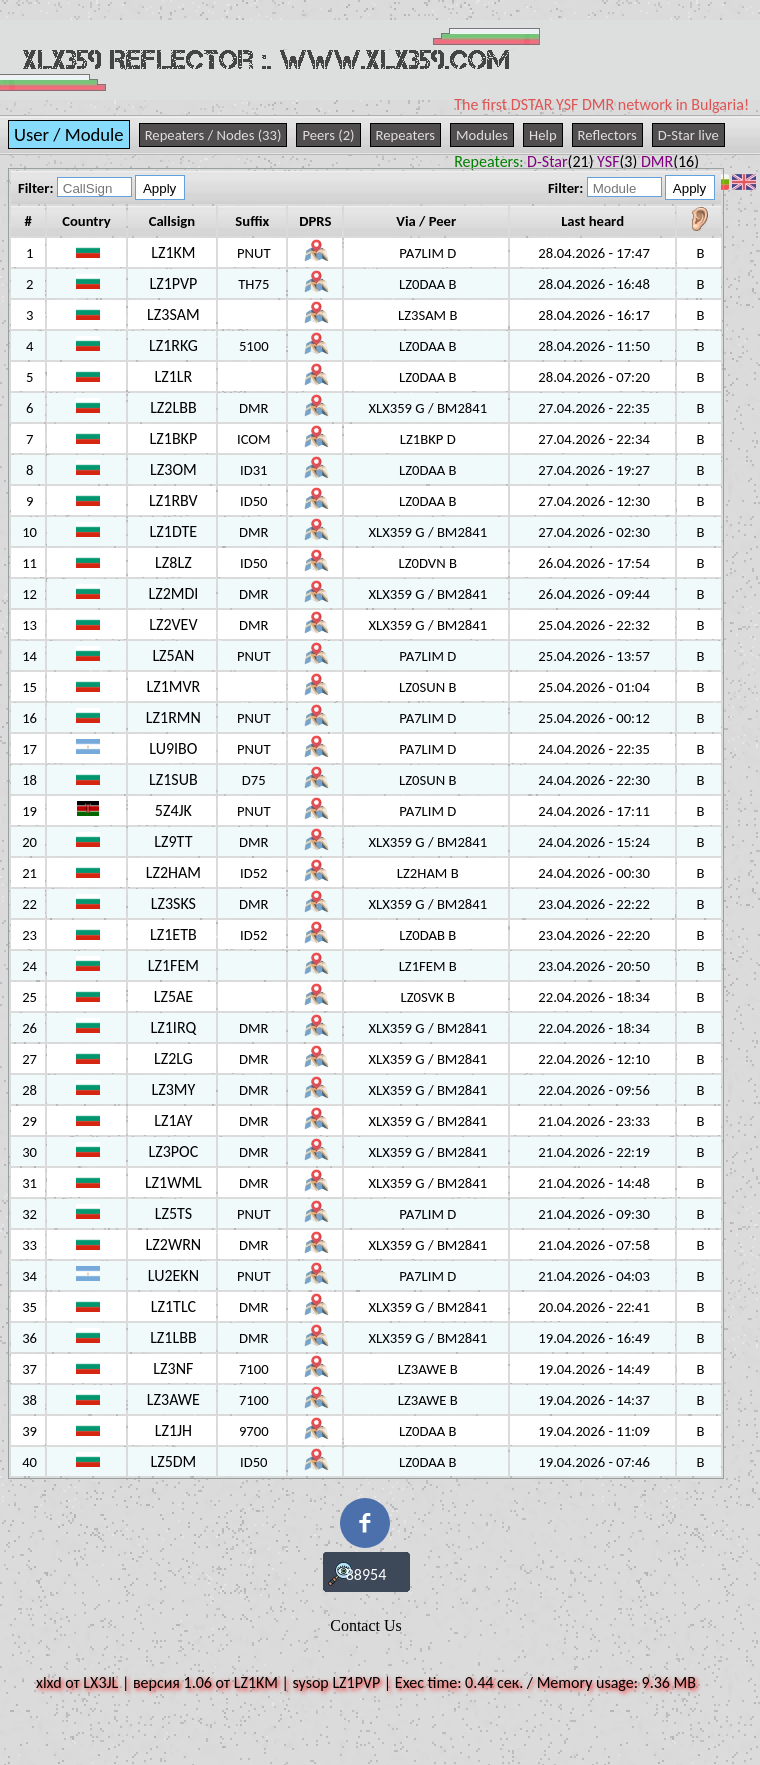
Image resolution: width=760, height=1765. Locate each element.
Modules (482, 135)
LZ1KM (173, 252)
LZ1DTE (174, 531)
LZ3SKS (173, 903)
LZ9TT (173, 841)
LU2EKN (173, 1275)
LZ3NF (173, 1368)
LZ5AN (173, 655)
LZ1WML (173, 1182)
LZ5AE (173, 996)
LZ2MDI (173, 593)
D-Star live (688, 135)
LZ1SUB (173, 779)
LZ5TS (173, 1213)
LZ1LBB (173, 1337)
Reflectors (607, 135)
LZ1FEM (173, 965)
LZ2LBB (173, 407)
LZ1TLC (173, 1306)
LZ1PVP (173, 283)
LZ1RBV (173, 500)
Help (543, 135)
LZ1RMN (173, 717)
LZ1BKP (174, 438)
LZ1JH (173, 1430)
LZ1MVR (173, 686)
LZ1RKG (173, 345)
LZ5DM (173, 1461)
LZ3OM (173, 469)
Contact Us (366, 1625)
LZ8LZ (173, 562)
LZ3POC (174, 1151)
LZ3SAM (173, 314)
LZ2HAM (173, 872)
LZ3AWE (173, 1399)
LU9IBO (173, 748)
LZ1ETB (173, 934)
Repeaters (406, 135)
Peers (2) (328, 135)
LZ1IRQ (174, 1027)
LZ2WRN (174, 1244)
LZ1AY (173, 1120)
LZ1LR (173, 376)
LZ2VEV (173, 624)
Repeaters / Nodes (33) (213, 135)
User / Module (69, 134)
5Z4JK (173, 810)
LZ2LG (173, 1058)
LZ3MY (173, 1089)
